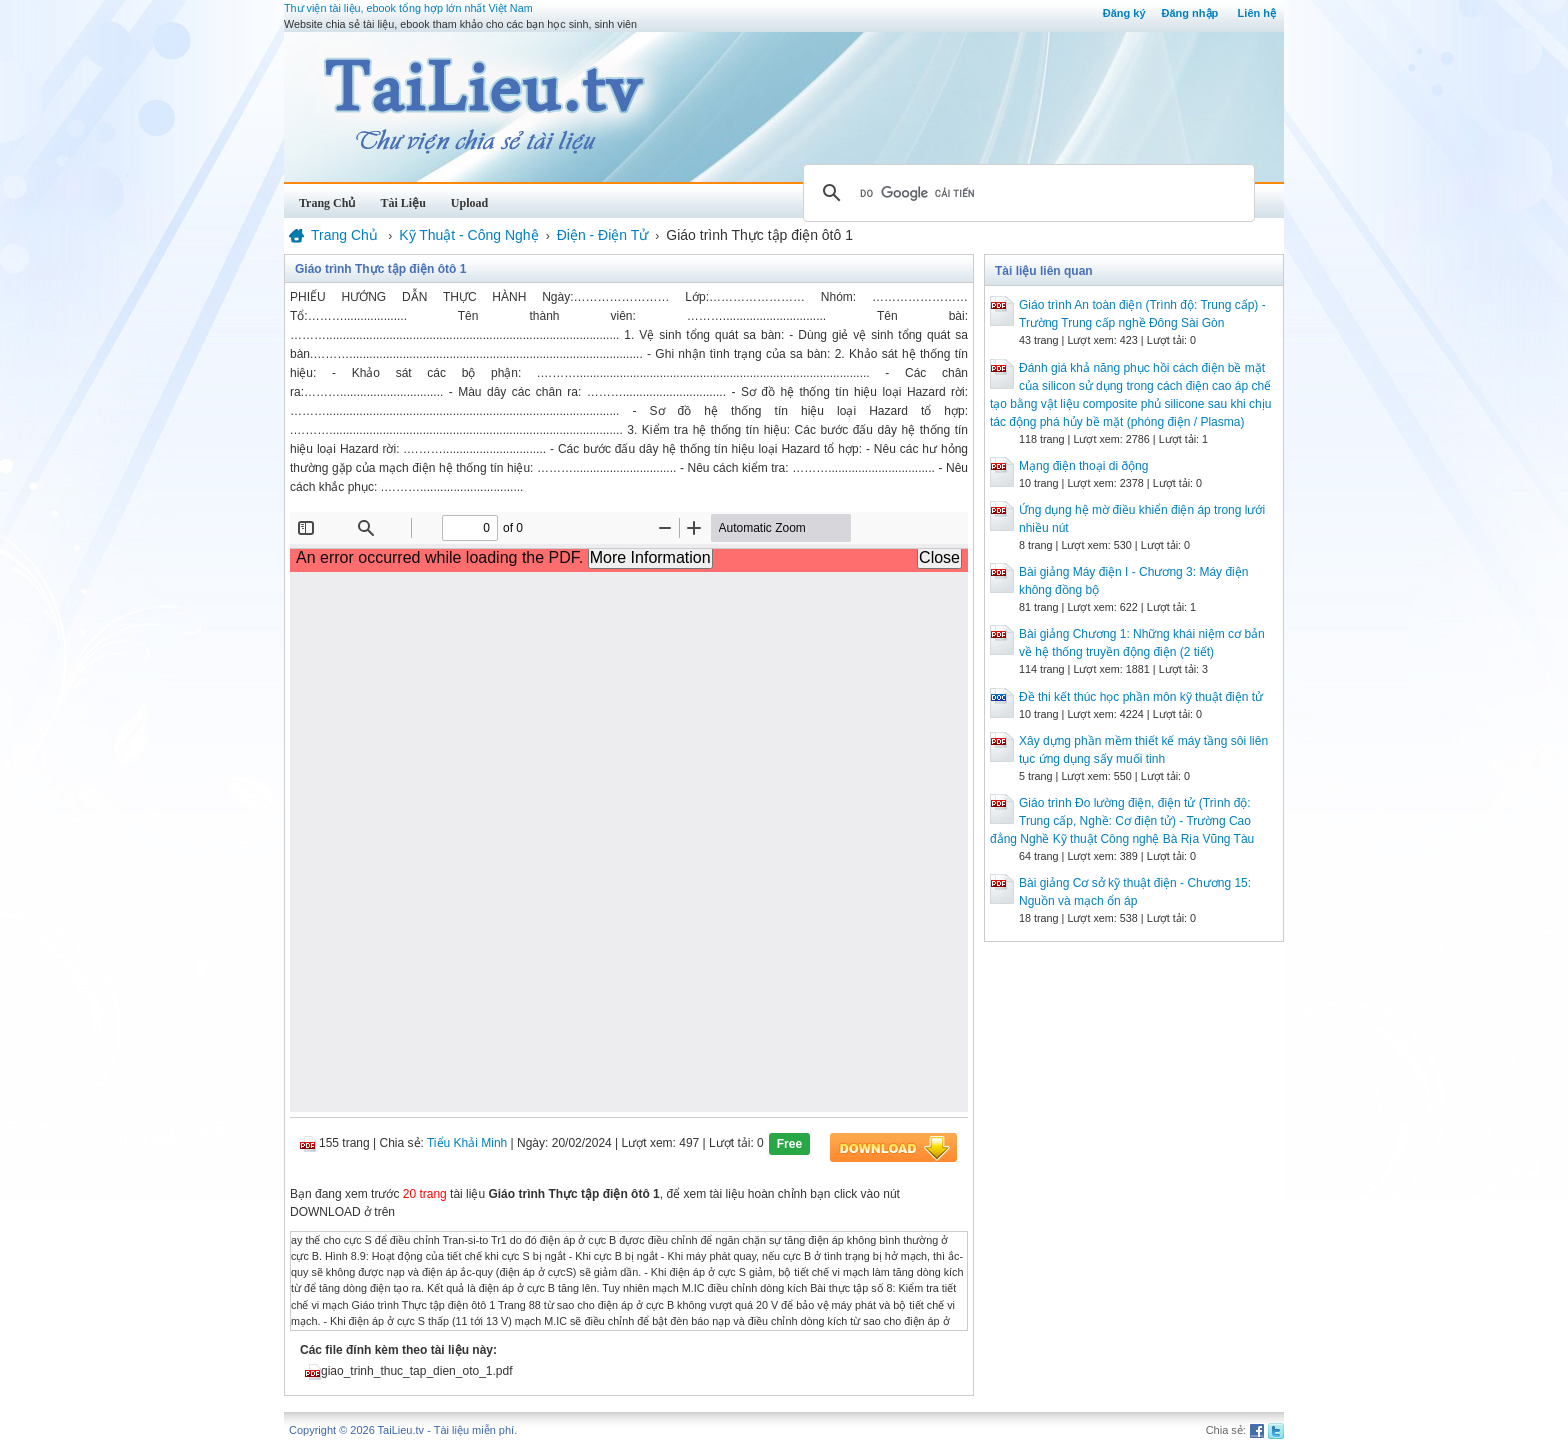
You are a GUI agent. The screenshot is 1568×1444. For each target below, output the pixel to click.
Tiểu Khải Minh (467, 1143)
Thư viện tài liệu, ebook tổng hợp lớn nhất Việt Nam (408, 8)
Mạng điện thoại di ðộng (1083, 466)
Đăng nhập (1190, 13)
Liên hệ (1257, 13)
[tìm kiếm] (1026, 193)
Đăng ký (1124, 13)
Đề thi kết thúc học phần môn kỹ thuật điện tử (1141, 697)
